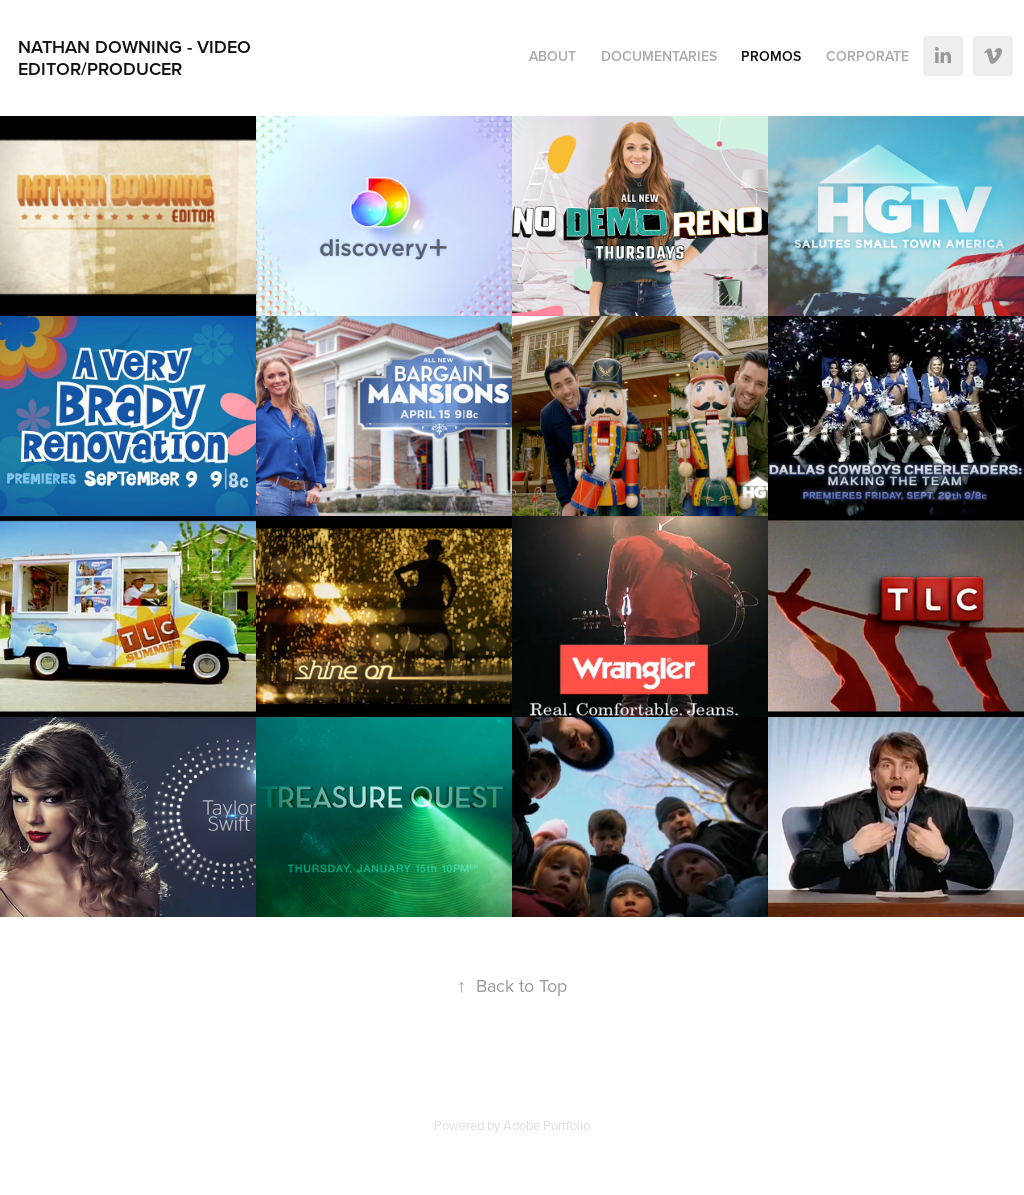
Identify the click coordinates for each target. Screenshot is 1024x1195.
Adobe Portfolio (546, 1125)
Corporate (867, 56)
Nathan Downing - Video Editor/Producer (137, 57)
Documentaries (659, 56)
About (552, 56)
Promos (771, 56)
